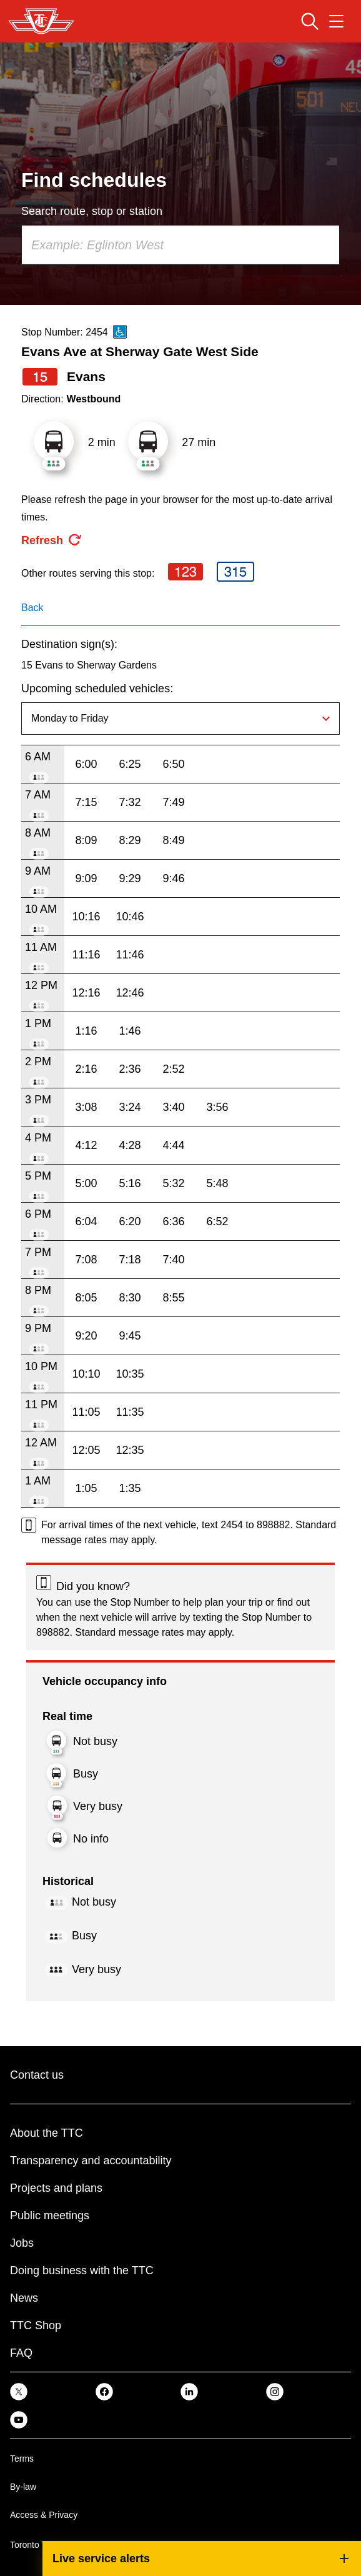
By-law (23, 2487)
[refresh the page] (51, 540)
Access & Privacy (43, 2515)
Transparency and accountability (90, 2160)
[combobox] (180, 245)
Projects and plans (56, 2188)
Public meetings (49, 2215)
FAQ (21, 2353)
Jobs (22, 2243)
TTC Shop (35, 2325)
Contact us (37, 2075)
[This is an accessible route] (120, 332)
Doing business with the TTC (82, 2270)
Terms (22, 2459)
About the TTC (46, 2133)
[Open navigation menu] (336, 21)
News (24, 2298)
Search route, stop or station (91, 211)
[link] (18, 2391)
